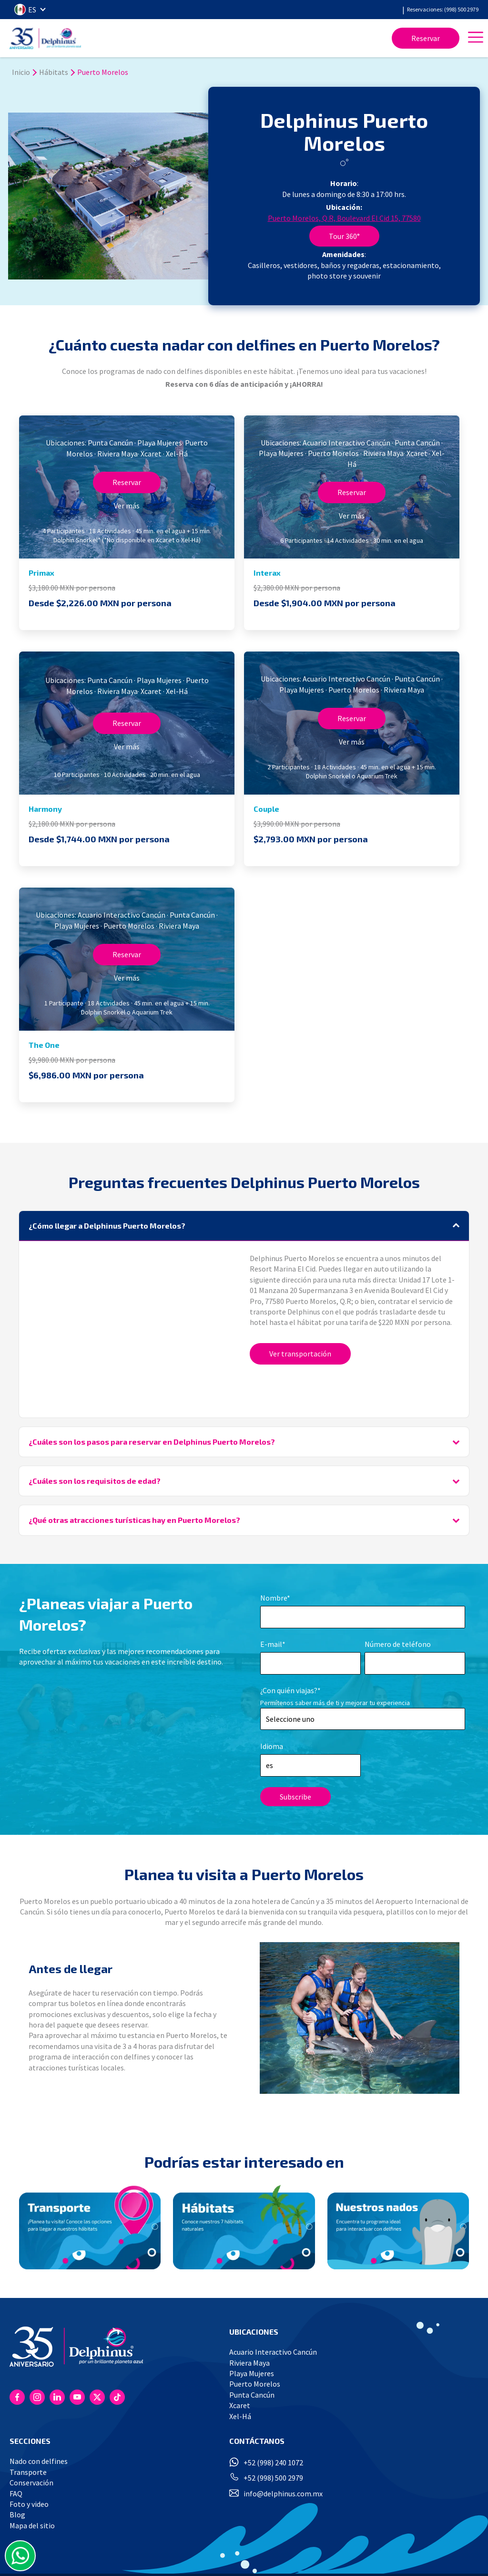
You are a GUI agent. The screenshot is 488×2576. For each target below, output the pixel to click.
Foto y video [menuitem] (29, 2504)
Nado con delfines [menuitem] (39, 2461)
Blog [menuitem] (17, 2514)
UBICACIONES (253, 2331)
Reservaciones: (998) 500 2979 (442, 9)
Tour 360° (344, 236)
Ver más (127, 505)
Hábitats (53, 72)
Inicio (21, 72)
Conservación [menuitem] (31, 2482)
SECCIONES (30, 2440)
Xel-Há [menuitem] (240, 2416)
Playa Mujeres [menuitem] (251, 2373)
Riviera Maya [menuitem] (249, 2363)
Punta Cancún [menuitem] (251, 2395)
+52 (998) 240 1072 (273, 2462)
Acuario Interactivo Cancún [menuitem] (273, 2352)
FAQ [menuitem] (16, 2493)
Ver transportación (300, 1353)
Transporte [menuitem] (28, 2472)
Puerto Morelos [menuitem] (254, 2384)
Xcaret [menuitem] (239, 2405)
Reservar (425, 38)
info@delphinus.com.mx (283, 2493)
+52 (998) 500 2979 (273, 2478)
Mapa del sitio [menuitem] (32, 2525)
